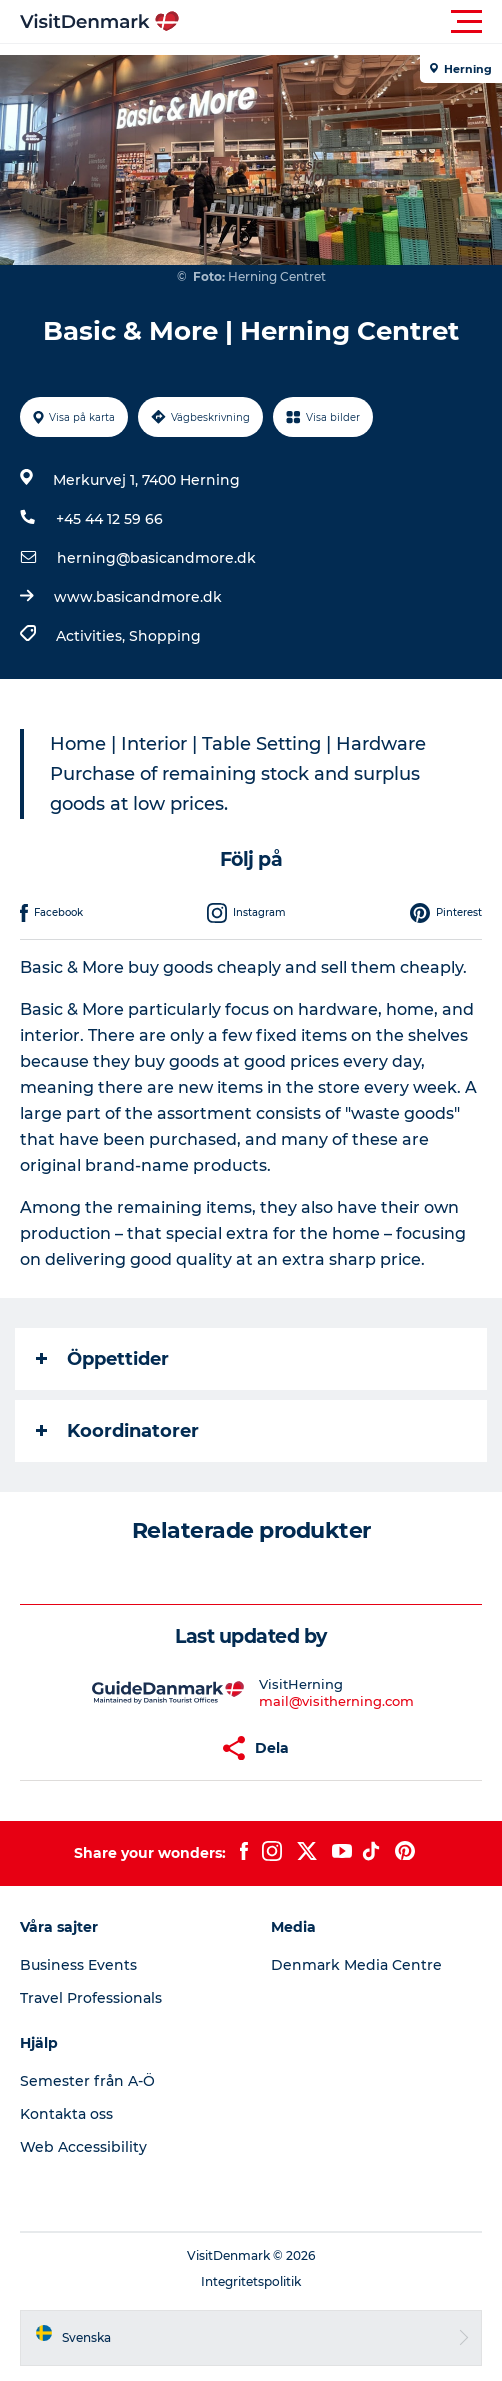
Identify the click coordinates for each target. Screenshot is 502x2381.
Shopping (165, 636)
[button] (341, 22)
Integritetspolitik (251, 2281)
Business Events (78, 1965)
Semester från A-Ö (87, 2081)
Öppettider (102, 1359)
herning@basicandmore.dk (156, 558)
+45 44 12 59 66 (109, 519)
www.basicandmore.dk (138, 597)
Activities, (92, 636)
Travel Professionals (91, 1998)
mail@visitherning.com (336, 1701)
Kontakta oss (66, 2114)
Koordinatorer (117, 1431)
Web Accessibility (83, 2147)
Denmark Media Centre (356, 1965)
